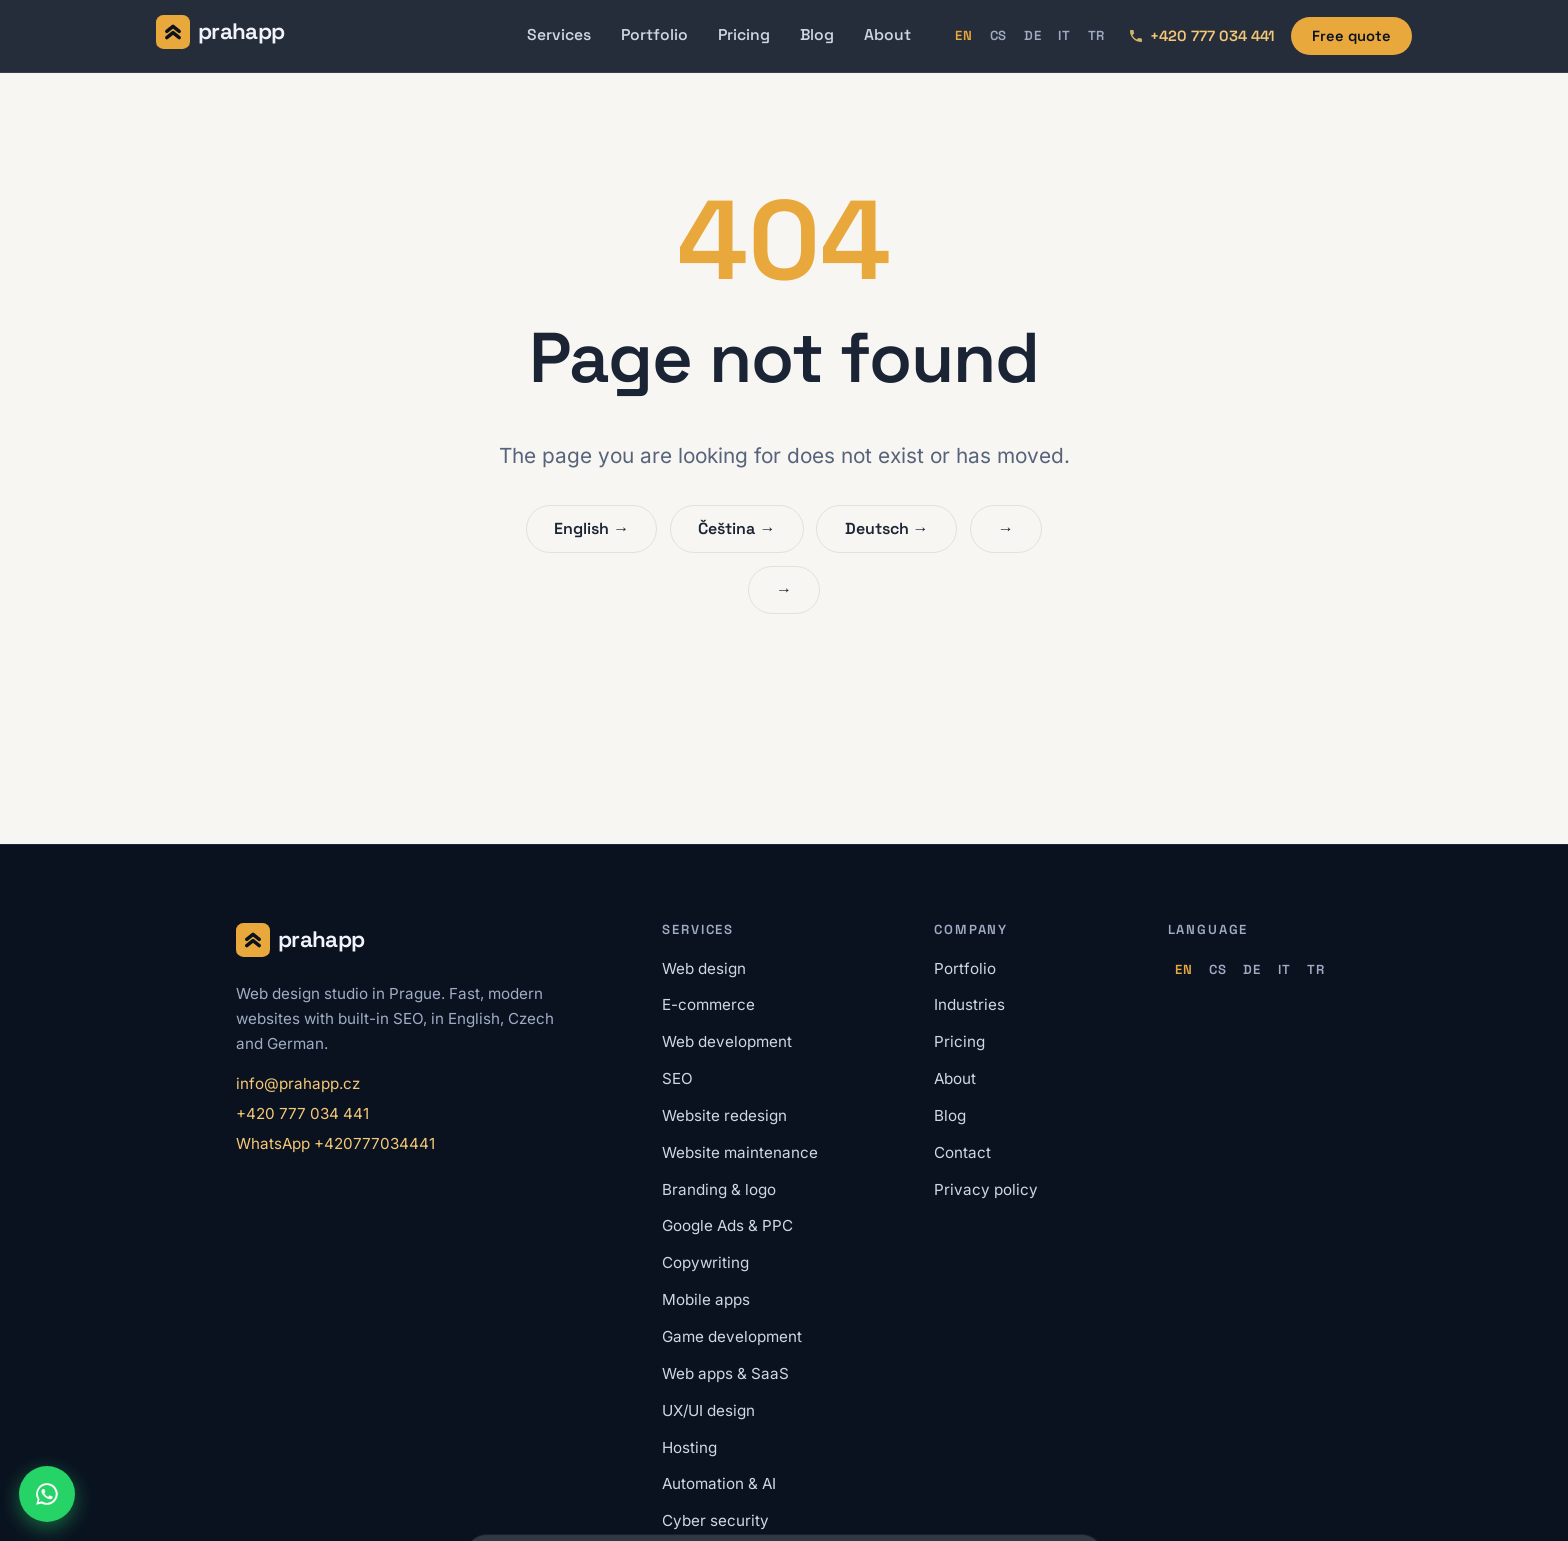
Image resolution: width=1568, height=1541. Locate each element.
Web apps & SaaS (725, 1373)
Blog (817, 35)
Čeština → (736, 528)
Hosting (689, 1447)
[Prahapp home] (220, 36)
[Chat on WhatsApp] (47, 1494)
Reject (963, 1494)
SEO (677, 1078)
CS (999, 35)
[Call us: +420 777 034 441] (1201, 36)
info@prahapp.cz (298, 1083)
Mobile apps (706, 1299)
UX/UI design (708, 1410)
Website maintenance (740, 1152)
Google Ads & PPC (727, 1225)
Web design (704, 968)
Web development (727, 1041)
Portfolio (654, 35)
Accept (1046, 1494)
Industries (969, 1004)
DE (1033, 35)
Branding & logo (719, 1189)
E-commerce (708, 1004)
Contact (962, 1152)
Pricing (744, 35)
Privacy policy (986, 1189)
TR (1097, 35)
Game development (732, 1336)
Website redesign (724, 1115)
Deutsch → (887, 528)
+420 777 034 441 (302, 1113)
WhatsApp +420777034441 (335, 1143)
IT (1064, 35)
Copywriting (705, 1262)
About (887, 35)
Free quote (1351, 36)
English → (591, 528)
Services (559, 35)
